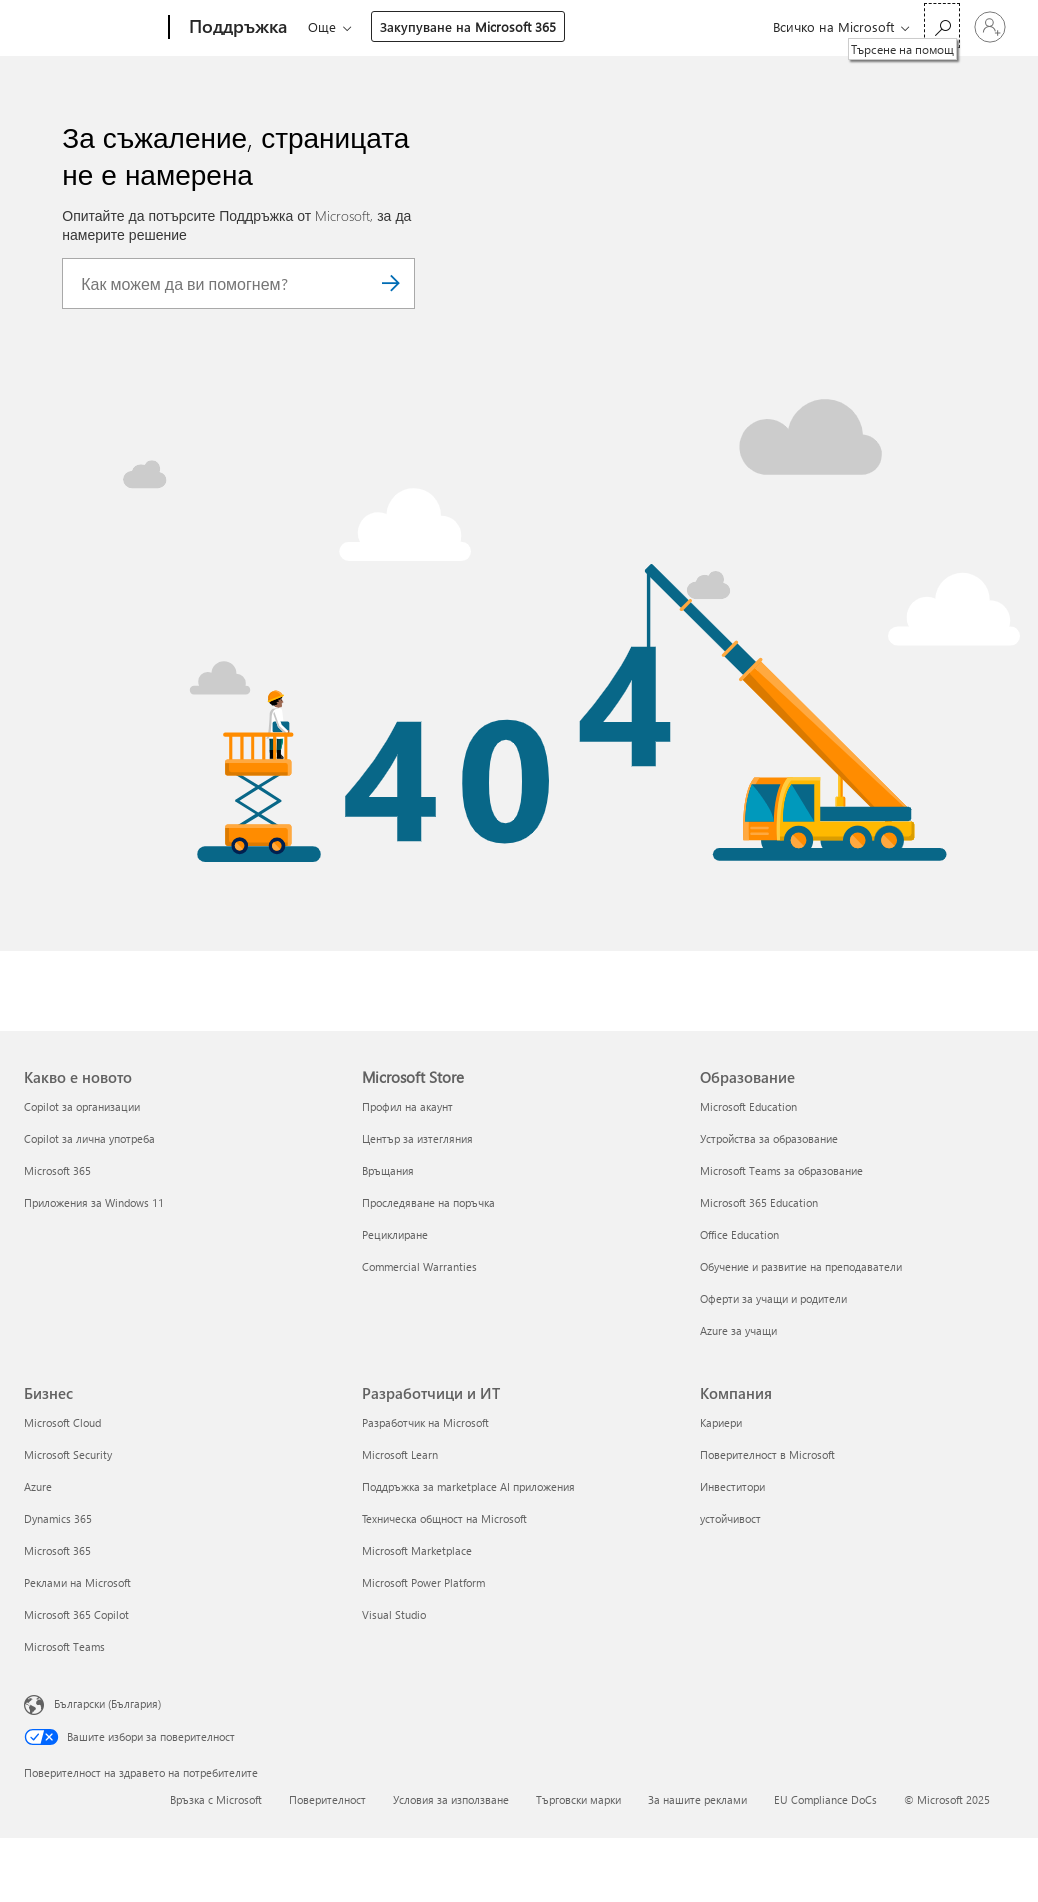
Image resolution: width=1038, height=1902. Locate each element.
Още (481, 26)
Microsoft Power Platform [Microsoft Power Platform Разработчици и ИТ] (423, 1582)
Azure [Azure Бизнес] (38, 1486)
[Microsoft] (92, 28)
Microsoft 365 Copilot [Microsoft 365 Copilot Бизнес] (76, 1614)
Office (424, 26)
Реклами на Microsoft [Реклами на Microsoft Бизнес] (77, 1582)
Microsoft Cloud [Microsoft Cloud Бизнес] (62, 1422)
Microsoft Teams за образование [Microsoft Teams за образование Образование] (781, 1170)
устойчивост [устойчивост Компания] (730, 1518)
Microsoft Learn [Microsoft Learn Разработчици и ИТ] (400, 1454)
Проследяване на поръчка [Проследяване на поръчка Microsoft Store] (428, 1202)
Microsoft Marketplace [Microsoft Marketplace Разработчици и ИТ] (417, 1550)
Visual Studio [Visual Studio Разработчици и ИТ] (394, 1614)
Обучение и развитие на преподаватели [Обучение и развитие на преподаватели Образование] (801, 1266)
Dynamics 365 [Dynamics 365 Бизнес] (58, 1518)
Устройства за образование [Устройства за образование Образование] (769, 1138)
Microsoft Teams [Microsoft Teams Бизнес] (64, 1646)
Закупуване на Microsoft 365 (627, 26)
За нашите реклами (697, 1799)
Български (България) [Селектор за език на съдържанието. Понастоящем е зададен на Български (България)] (107, 1703)
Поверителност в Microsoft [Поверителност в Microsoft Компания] (767, 1454)
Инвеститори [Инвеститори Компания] (732, 1486)
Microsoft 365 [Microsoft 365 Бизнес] (57, 1550)
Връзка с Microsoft (216, 1799)
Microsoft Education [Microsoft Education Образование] (748, 1106)
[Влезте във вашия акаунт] (990, 27)
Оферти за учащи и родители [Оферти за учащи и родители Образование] (773, 1298)
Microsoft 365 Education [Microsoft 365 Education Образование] (759, 1202)
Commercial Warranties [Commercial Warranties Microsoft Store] (419, 1266)
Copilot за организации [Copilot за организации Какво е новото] (82, 1106)
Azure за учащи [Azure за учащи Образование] (738, 1330)
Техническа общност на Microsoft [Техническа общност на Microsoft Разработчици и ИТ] (444, 1518)
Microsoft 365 (344, 26)
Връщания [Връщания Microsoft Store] (388, 1170)
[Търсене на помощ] (942, 25)
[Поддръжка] (236, 28)
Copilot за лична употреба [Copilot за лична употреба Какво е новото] (89, 1138)
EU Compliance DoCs (825, 1799)
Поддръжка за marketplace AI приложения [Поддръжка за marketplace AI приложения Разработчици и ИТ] (468, 1486)
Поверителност (327, 1799)
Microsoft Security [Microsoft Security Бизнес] (68, 1454)
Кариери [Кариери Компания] (721, 1422)
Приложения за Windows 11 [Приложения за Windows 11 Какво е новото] (94, 1202)
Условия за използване (451, 1799)
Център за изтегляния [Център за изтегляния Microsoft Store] (417, 1138)
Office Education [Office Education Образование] (739, 1234)
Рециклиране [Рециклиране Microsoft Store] (395, 1234)
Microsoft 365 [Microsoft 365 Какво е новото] (57, 1170)
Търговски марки (578, 1799)
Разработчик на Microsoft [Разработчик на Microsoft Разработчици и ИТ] (425, 1422)
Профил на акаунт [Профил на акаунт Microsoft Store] (407, 1106)
